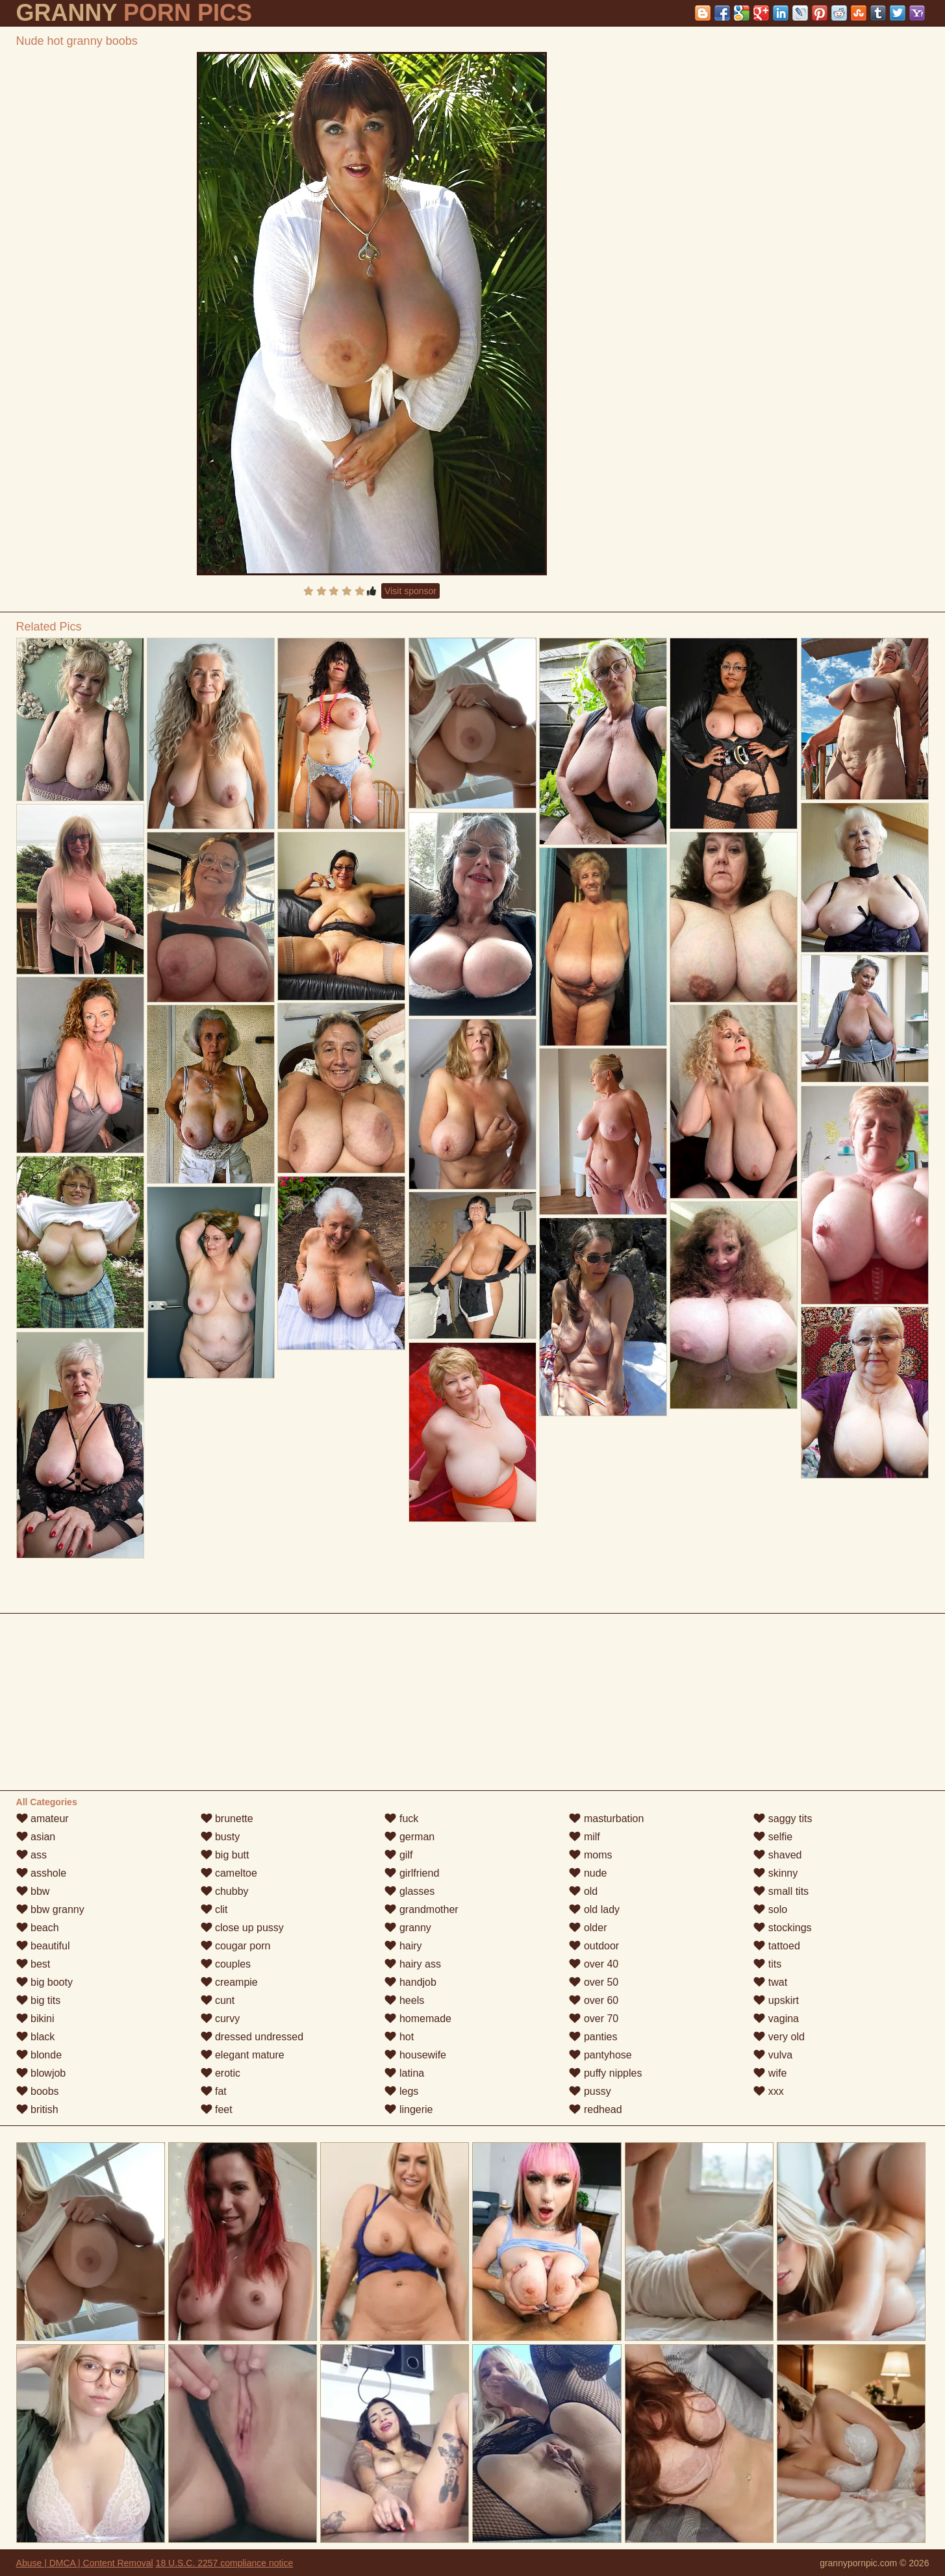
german (409, 1836)
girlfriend (411, 1873)
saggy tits (782, 1818)
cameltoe (229, 1873)
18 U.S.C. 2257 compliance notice (225, 2563)
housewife (415, 2054)
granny (407, 1927)
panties (593, 2036)
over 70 (593, 2018)
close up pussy (242, 1927)
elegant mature (242, 2054)
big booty (44, 1982)
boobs (37, 2091)
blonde (39, 2054)
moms (590, 1854)
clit (214, 1909)
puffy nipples (605, 2073)
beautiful (43, 1945)
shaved (777, 1854)
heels (404, 2000)
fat (214, 2091)
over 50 (593, 1982)
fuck (401, 1818)
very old (778, 2036)
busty (220, 1836)
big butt (225, 1854)
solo (770, 1909)
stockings (782, 1927)
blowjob (41, 2073)
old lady (594, 1909)
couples (226, 1964)
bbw (33, 1891)
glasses (409, 1891)
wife (770, 2073)
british (37, 2109)
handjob (410, 1982)
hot (399, 2036)
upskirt (776, 2000)
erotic (221, 2073)
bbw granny (50, 1909)
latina (404, 2073)
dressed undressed (252, 2036)
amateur (42, 1818)
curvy (220, 2018)
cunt (218, 2000)
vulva (772, 2054)
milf (584, 1836)
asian (36, 1836)
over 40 (593, 1964)
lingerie (408, 2109)
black (35, 2036)
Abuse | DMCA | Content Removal (84, 2563)
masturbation (606, 1818)
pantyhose (600, 2054)
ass (31, 1854)
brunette (227, 1818)
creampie (229, 1982)
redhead (595, 2109)
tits (767, 1964)
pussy (590, 2091)
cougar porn (236, 1945)
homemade (417, 2018)
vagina (776, 2018)
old (583, 1891)
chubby (225, 1891)
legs (401, 2091)
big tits (38, 2000)
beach (37, 1927)
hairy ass (412, 1964)
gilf (398, 1854)
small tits (781, 1891)
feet (217, 2109)
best (33, 1964)
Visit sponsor (410, 591)
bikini (35, 2018)
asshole (41, 1873)
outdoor (594, 1945)
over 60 (593, 2000)
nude (588, 1873)
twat (770, 1982)
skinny (775, 1873)
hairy (403, 1945)
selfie (772, 1836)
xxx (768, 2091)
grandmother (421, 1909)
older (588, 1927)
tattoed (776, 1945)
